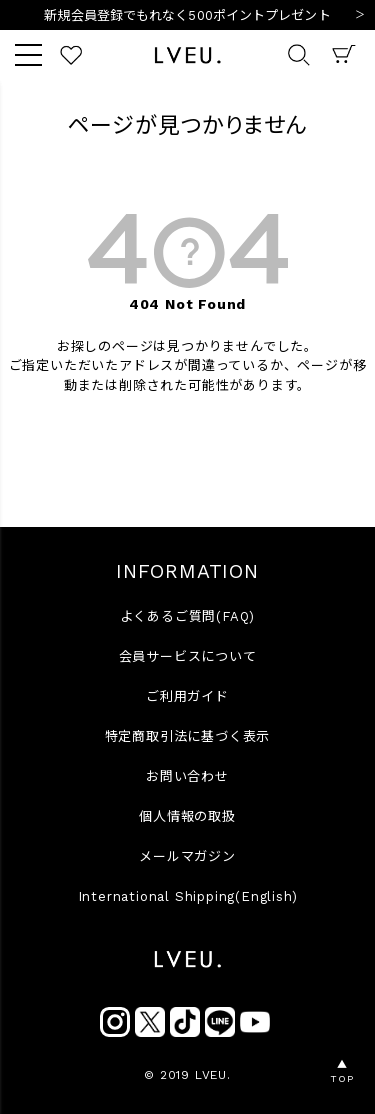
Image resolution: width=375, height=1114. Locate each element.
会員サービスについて (188, 656)
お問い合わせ (187, 776)
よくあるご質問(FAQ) (188, 616)
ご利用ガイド (187, 696)
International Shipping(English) (188, 896)
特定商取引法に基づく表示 (188, 736)
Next (360, 16)
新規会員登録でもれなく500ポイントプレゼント (187, 15)
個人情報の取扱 (187, 816)
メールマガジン (187, 856)
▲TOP (341, 1071)
